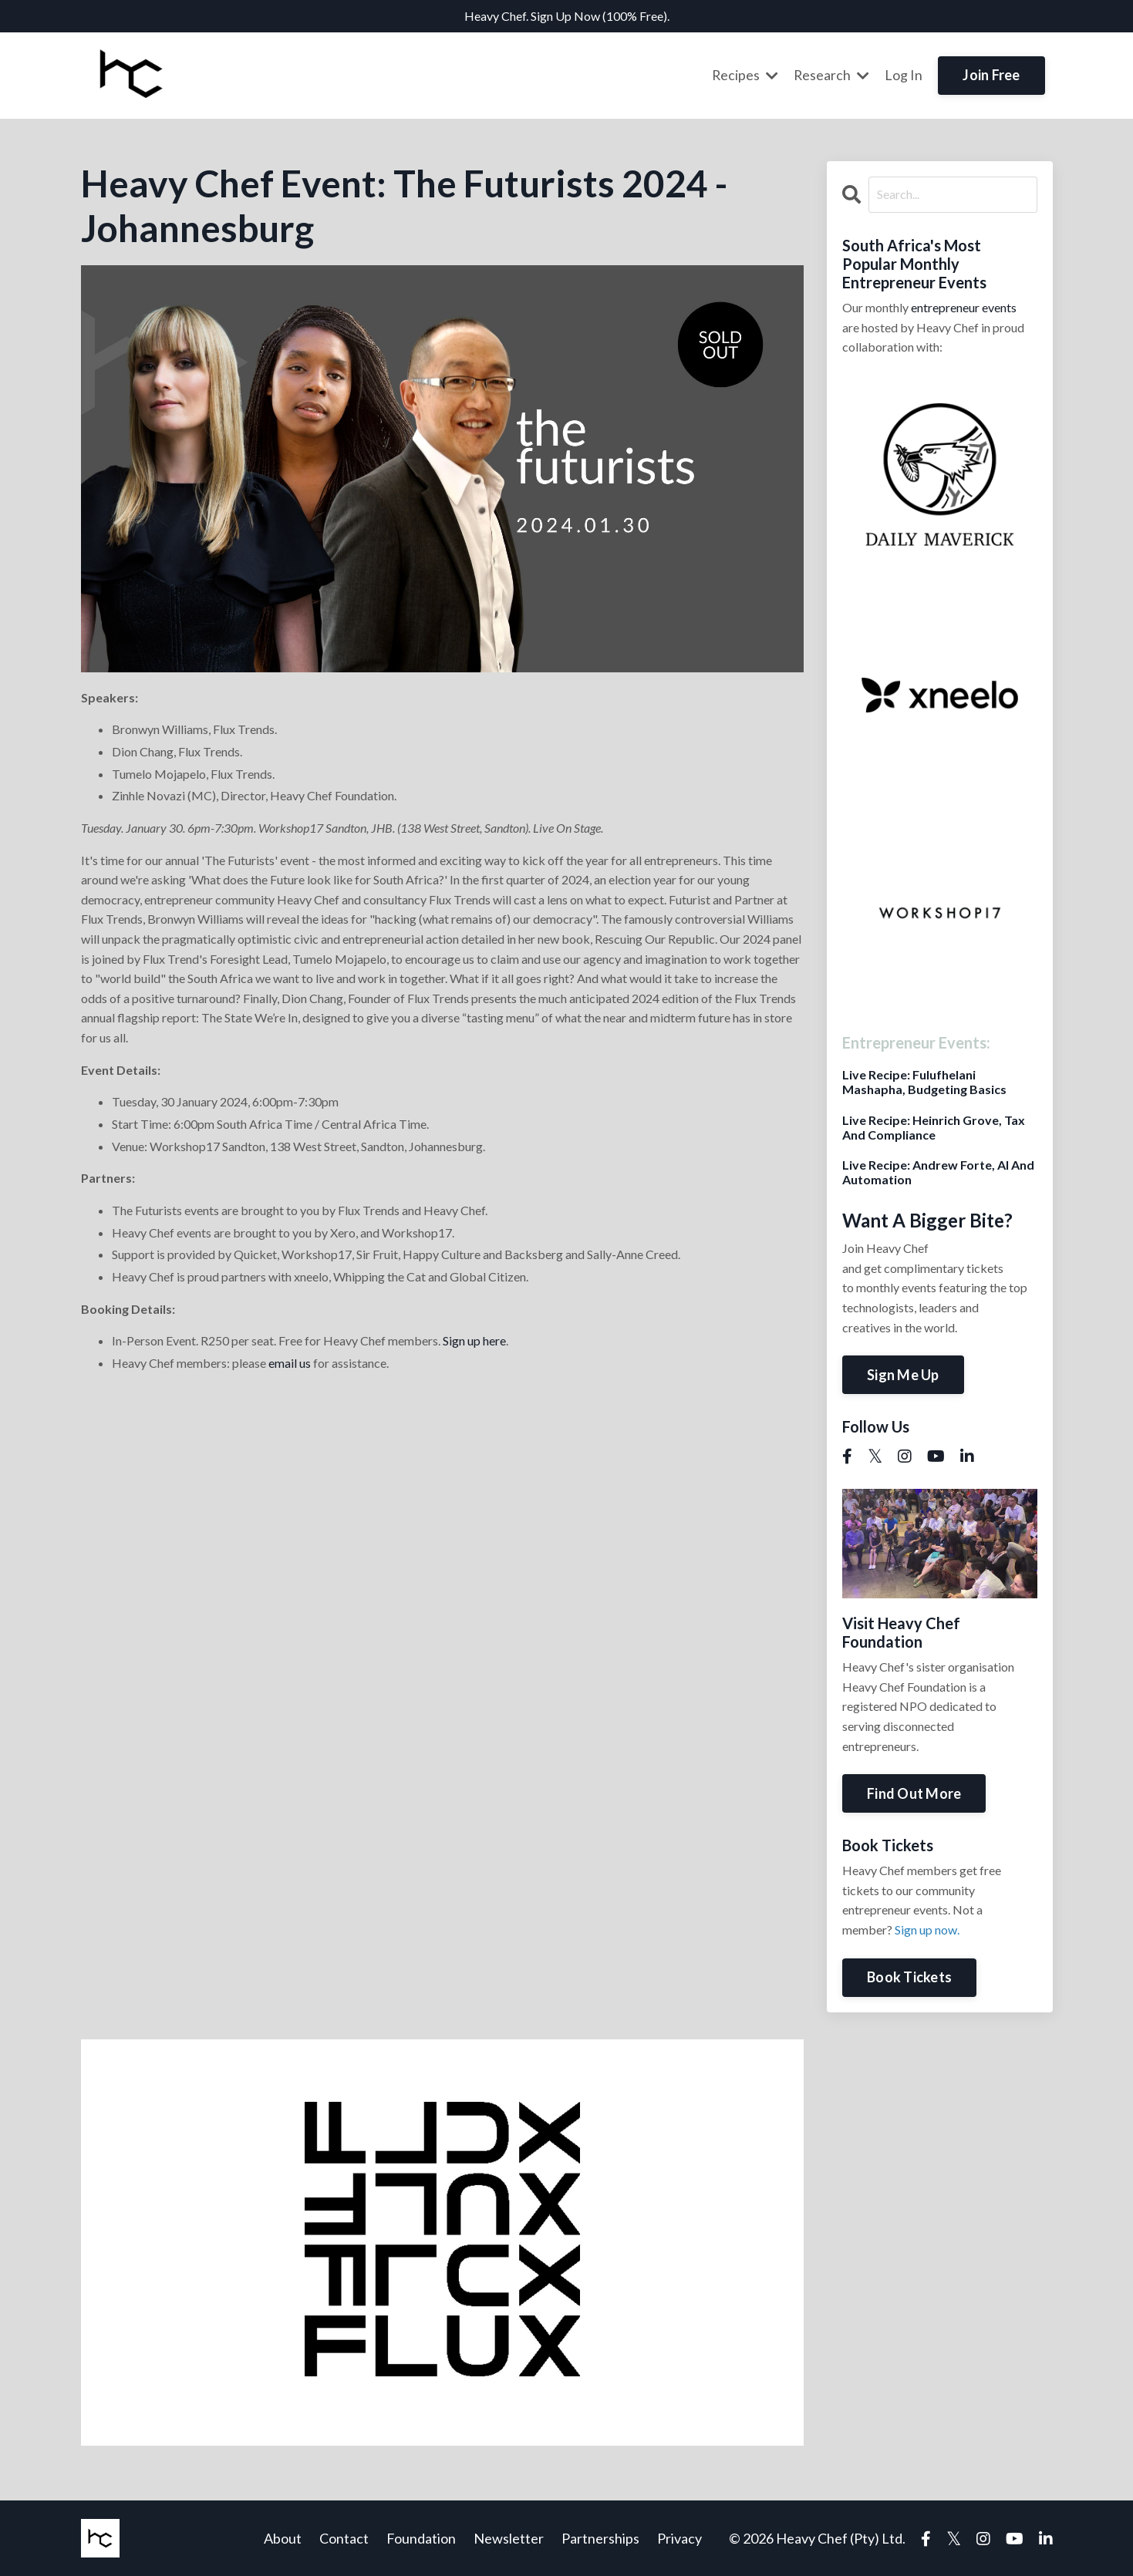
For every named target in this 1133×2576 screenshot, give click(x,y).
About (283, 2537)
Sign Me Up (903, 1373)
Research (831, 74)
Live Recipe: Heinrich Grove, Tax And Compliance (933, 1126)
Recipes (743, 74)
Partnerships (600, 2537)
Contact (344, 2537)
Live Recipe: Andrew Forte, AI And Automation (938, 1171)
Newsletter (509, 2537)
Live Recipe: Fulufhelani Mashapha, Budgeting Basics (924, 1081)
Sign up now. (927, 1928)
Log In (903, 74)
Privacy (679, 2537)
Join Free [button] (991, 74)
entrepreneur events (964, 306)
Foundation (421, 2537)
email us (289, 1362)
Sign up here (474, 1340)
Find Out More (914, 1792)
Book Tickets (909, 1976)
